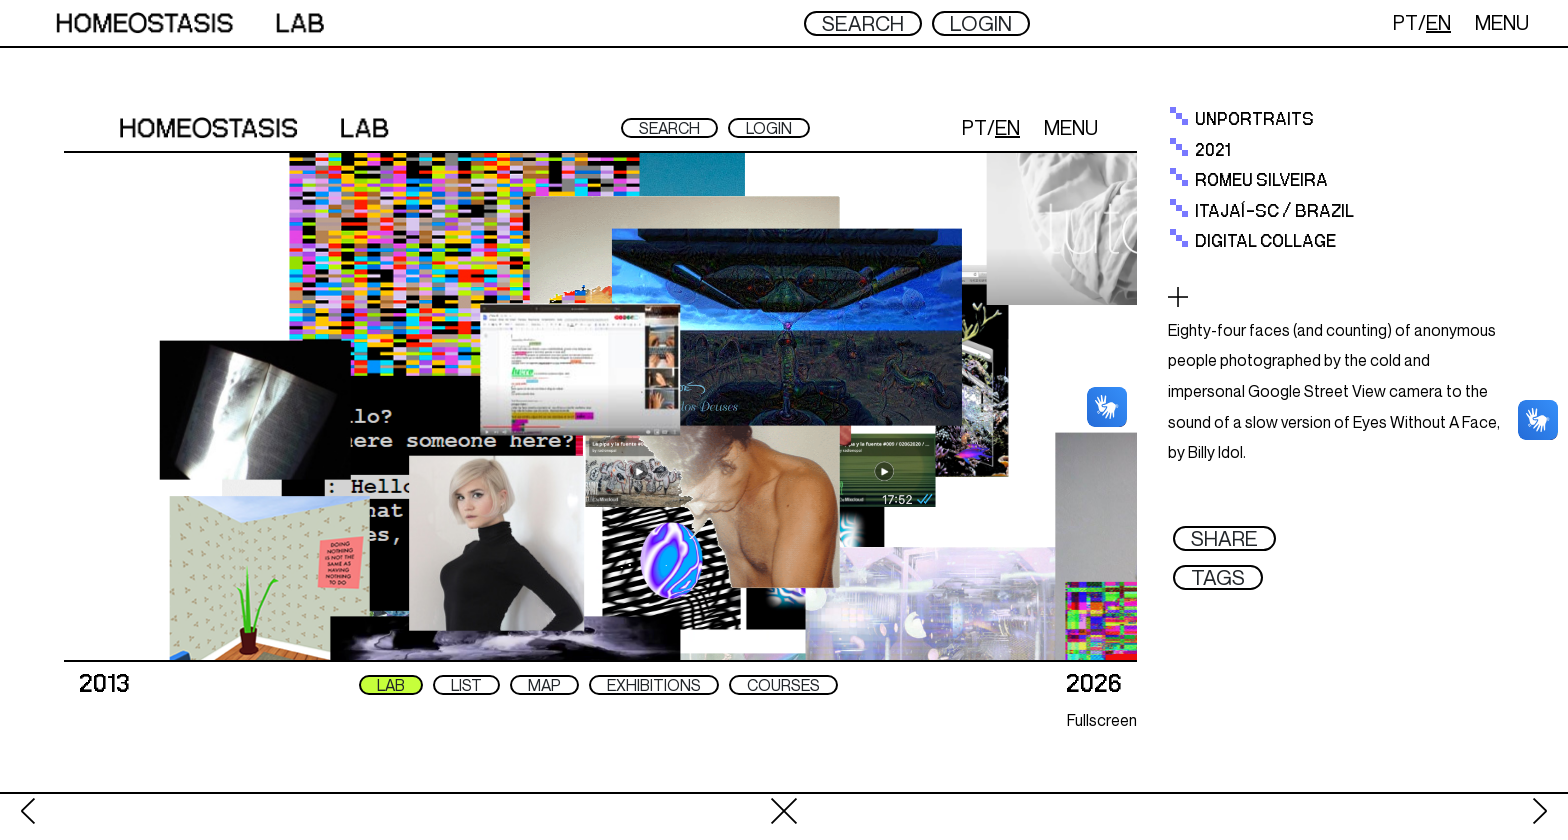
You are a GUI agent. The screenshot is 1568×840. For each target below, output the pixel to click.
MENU (1502, 22)
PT (1405, 22)
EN (1438, 22)
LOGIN (981, 23)
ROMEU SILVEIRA (1261, 181)
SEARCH (863, 23)
